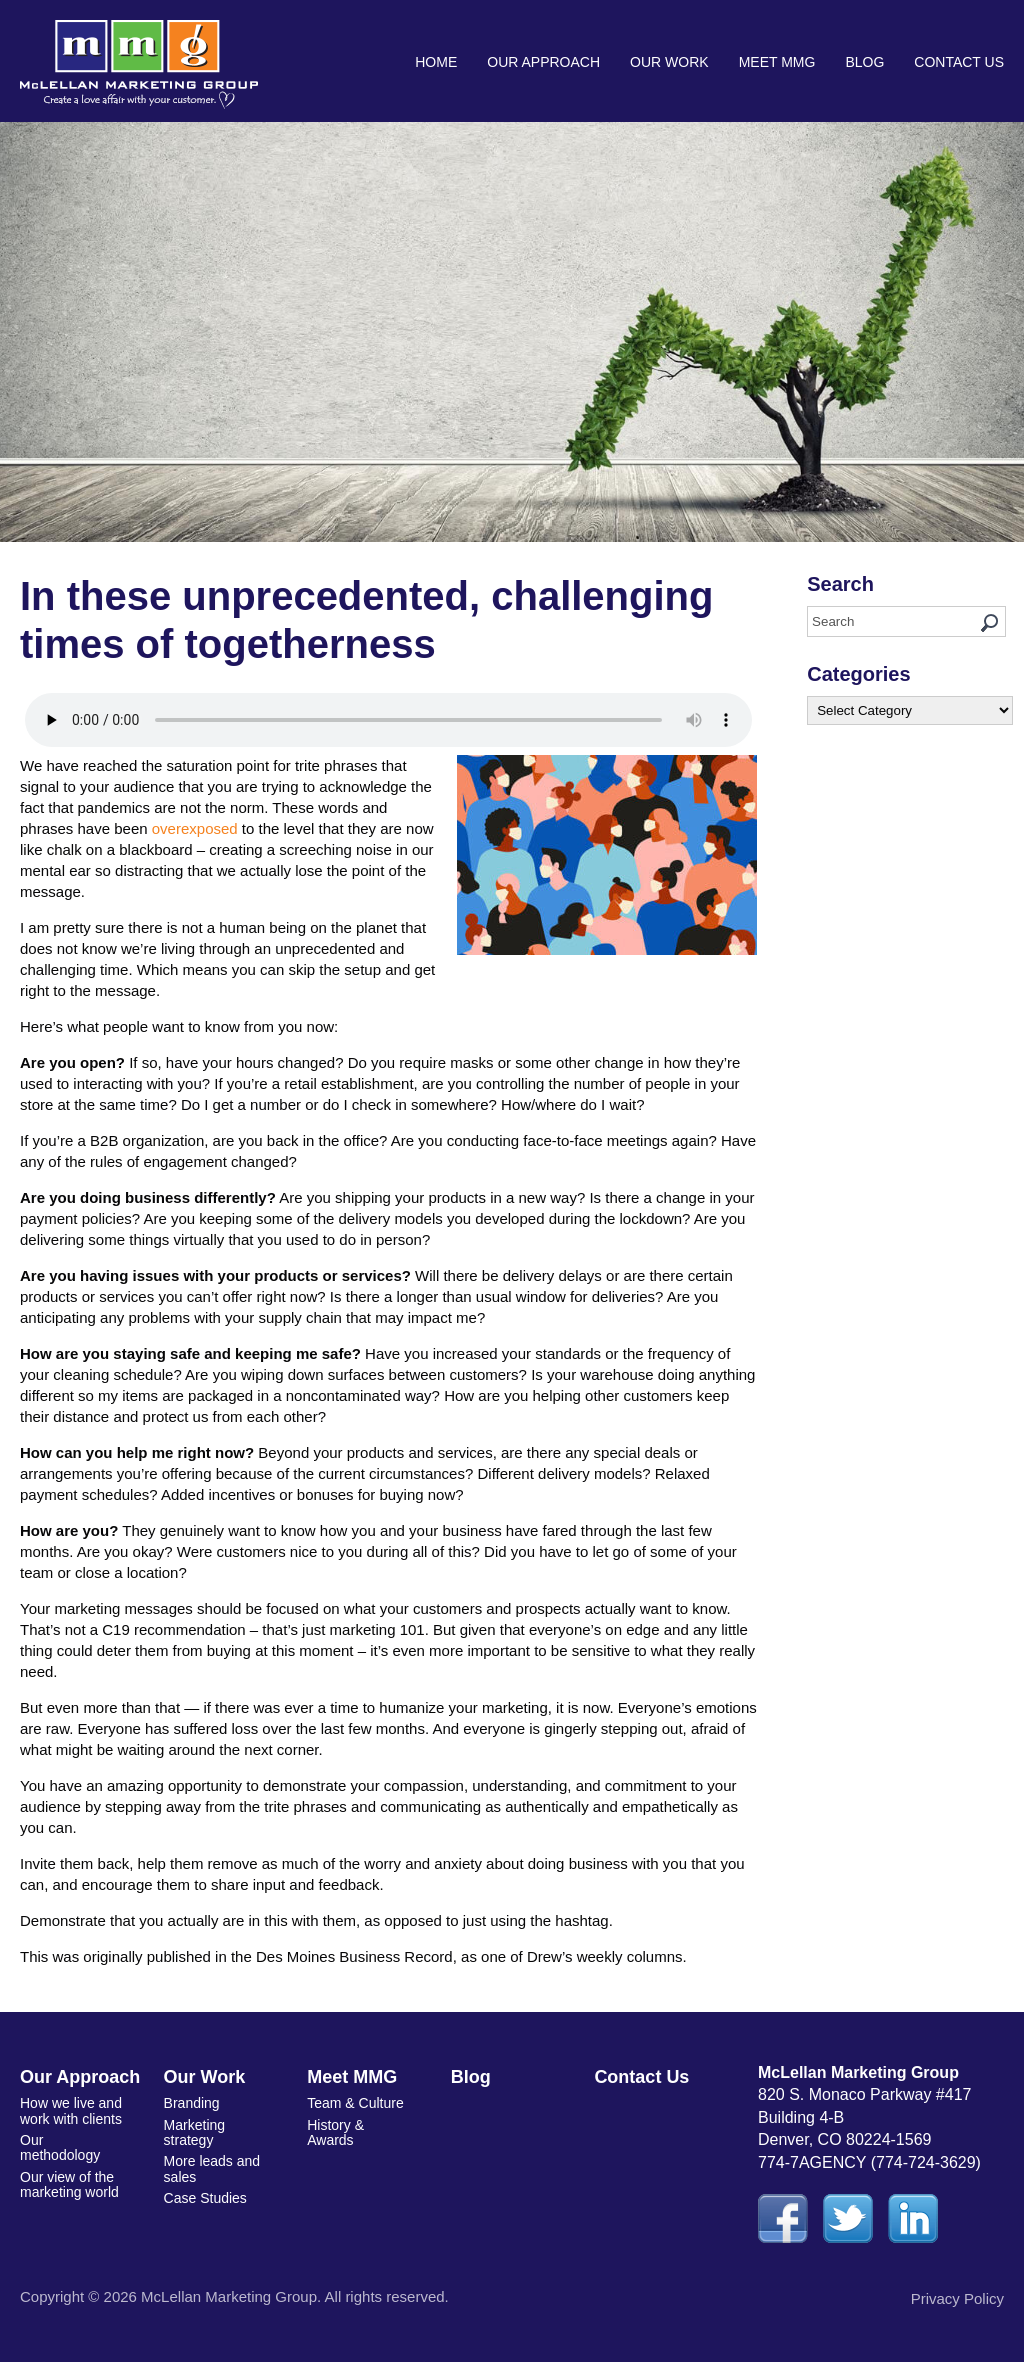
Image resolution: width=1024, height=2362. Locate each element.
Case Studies (205, 2198)
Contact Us (959, 62)
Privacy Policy (957, 2298)
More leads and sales (212, 2168)
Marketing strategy (194, 2132)
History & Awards (335, 2132)
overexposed (195, 828)
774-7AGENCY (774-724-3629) (869, 2162)
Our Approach (543, 62)
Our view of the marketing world (69, 2184)
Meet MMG (777, 62)
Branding (192, 2103)
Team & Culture (355, 2103)
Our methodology (60, 2147)
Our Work (669, 62)
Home (436, 62)
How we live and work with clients (71, 2110)
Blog (864, 62)
